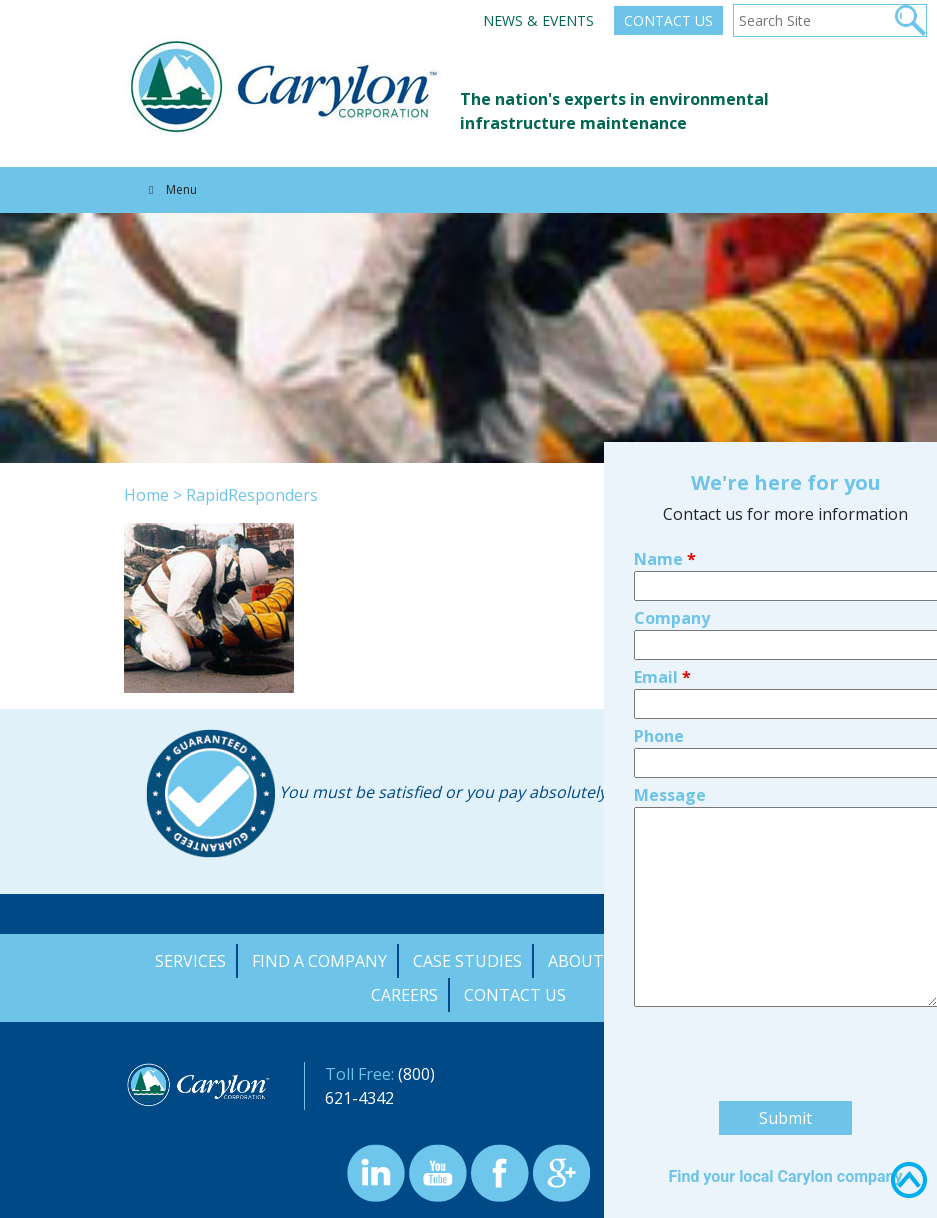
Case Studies (467, 961)
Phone (659, 607)
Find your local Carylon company (785, 1047)
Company (672, 489)
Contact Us (668, 20)
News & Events (538, 20)
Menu (171, 189)
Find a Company (319, 961)
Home (146, 495)
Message (670, 666)
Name (665, 430)
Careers (404, 995)
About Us (588, 961)
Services (190, 961)
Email (662, 548)
